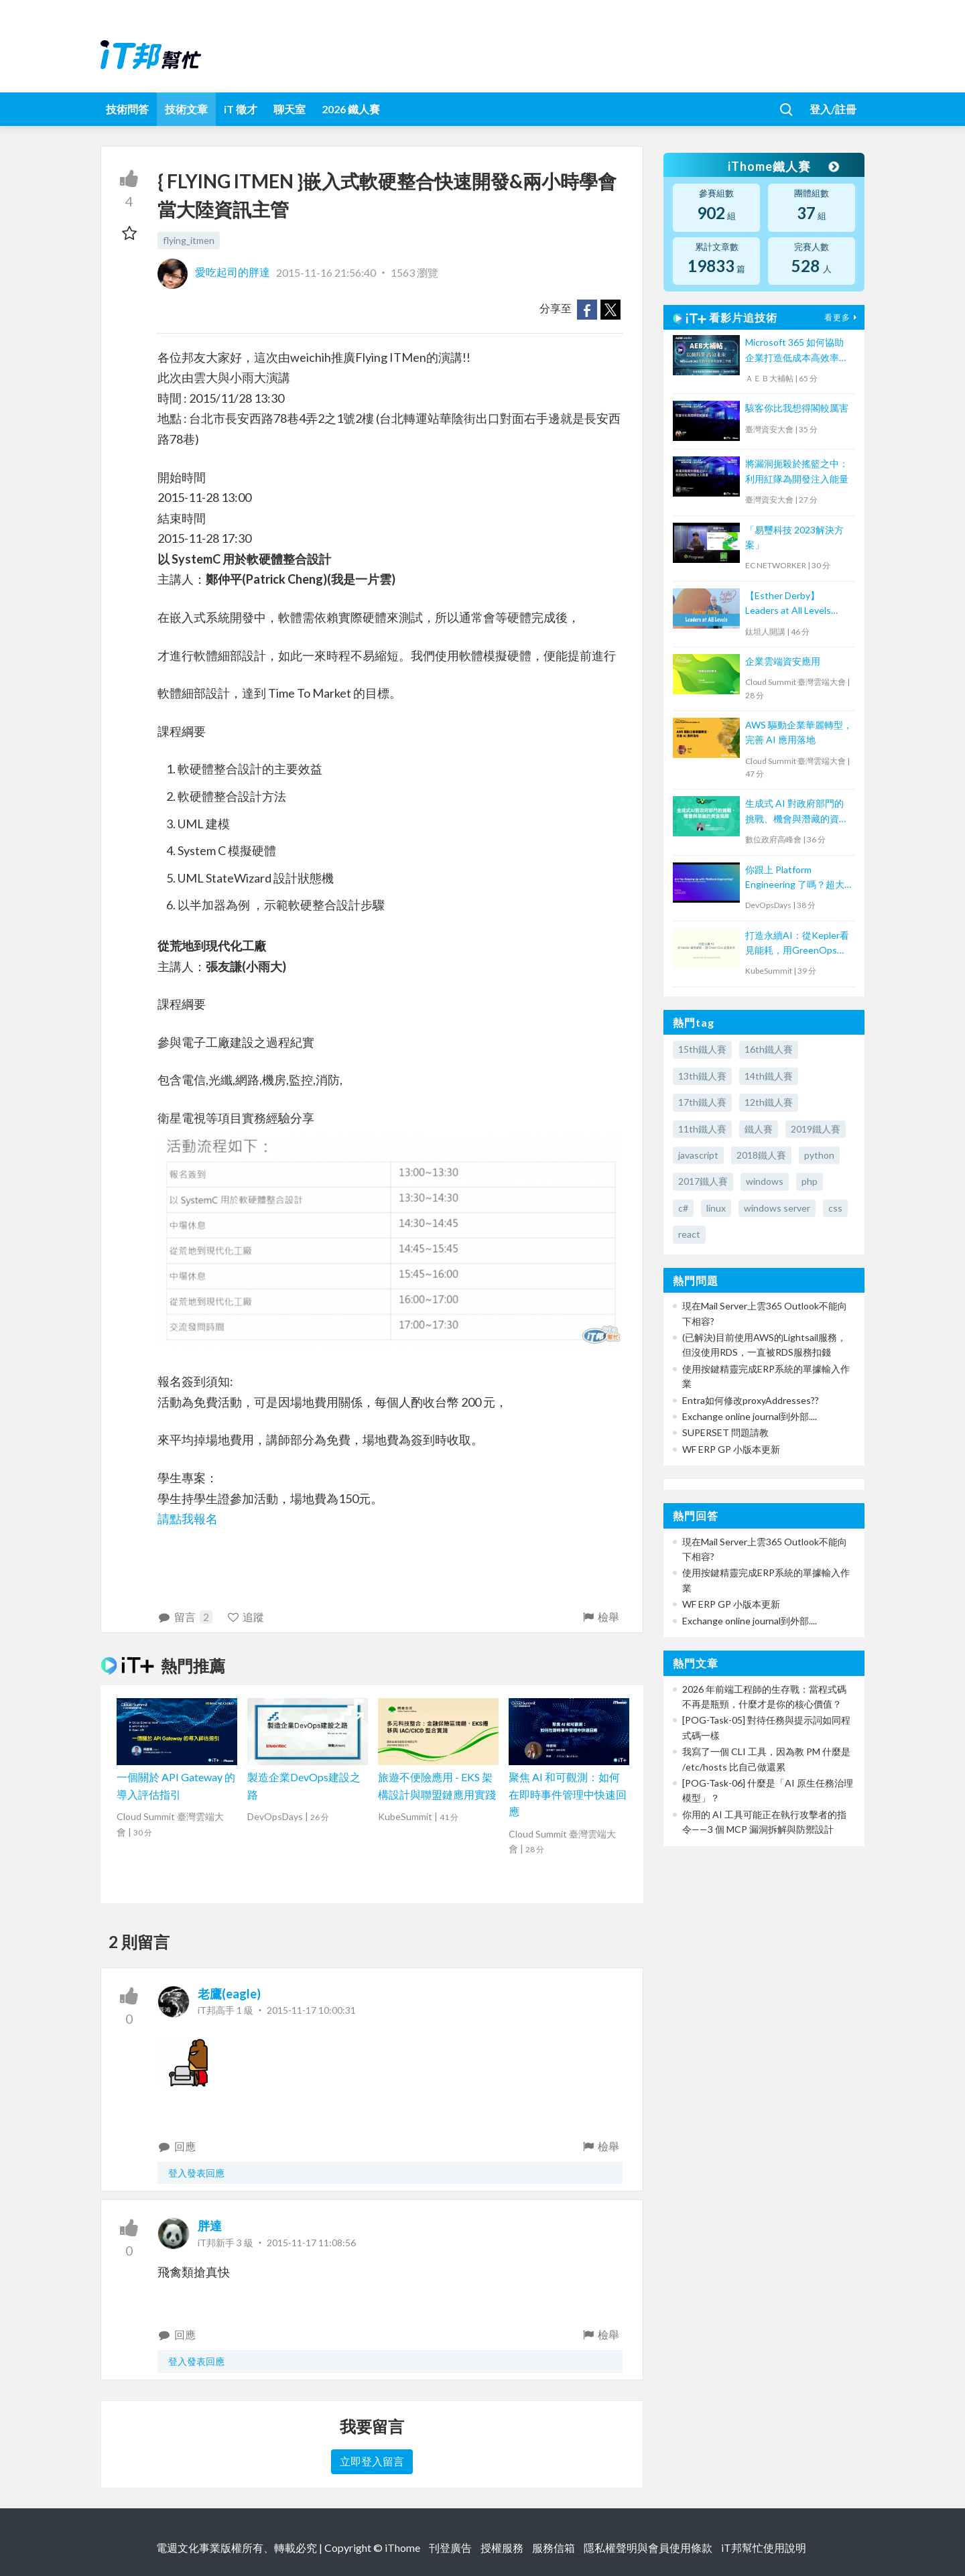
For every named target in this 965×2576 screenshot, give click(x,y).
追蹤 (246, 1616)
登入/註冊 (833, 109)
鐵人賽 (759, 1129)
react (689, 1234)
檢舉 (600, 1616)
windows (764, 1181)
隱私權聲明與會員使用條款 (648, 2547)
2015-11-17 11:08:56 (311, 2242)
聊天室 (289, 109)
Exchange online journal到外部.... (749, 1416)
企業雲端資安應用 (782, 661)
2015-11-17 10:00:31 (311, 2010)
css (835, 1208)
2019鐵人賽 (815, 1129)
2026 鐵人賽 (351, 109)
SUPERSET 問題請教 (725, 1432)
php (809, 1181)
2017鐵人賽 (703, 1181)
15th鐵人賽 (702, 1049)
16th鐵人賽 (769, 1049)
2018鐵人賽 (761, 1155)
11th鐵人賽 (702, 1129)
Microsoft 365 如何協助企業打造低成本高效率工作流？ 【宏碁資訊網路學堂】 (797, 350)
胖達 (210, 2225)
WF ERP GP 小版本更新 (731, 1449)
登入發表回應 (196, 2173)
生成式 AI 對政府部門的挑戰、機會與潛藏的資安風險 (796, 811)
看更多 (842, 317)
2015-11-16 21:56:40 (326, 271)
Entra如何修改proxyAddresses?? (750, 1400)
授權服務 (501, 2547)
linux (716, 1208)
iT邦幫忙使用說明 (763, 2547)
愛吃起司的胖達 (214, 271)
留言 (184, 1617)
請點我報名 (187, 1518)
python (819, 1155)
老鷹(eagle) (229, 1993)
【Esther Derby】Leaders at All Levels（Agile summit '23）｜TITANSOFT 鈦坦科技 (793, 604)
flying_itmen (188, 240)
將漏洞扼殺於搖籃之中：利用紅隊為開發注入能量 (796, 471)
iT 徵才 (240, 109)
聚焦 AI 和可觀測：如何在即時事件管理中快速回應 (568, 1793)
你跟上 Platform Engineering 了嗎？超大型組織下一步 (794, 878)
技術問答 (127, 109)
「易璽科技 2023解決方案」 (794, 537)
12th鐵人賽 (769, 1102)
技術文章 (186, 109)
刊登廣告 (450, 2547)
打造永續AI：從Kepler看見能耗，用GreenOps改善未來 (797, 943)
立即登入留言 (372, 2461)
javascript (698, 1155)
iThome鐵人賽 (783, 166)
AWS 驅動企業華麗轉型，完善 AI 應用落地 (798, 732)
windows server (777, 1208)
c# (683, 1208)
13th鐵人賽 (702, 1076)
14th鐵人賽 (769, 1076)
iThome (402, 2547)
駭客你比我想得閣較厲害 (796, 407)
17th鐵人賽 (702, 1102)
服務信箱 (553, 2547)
